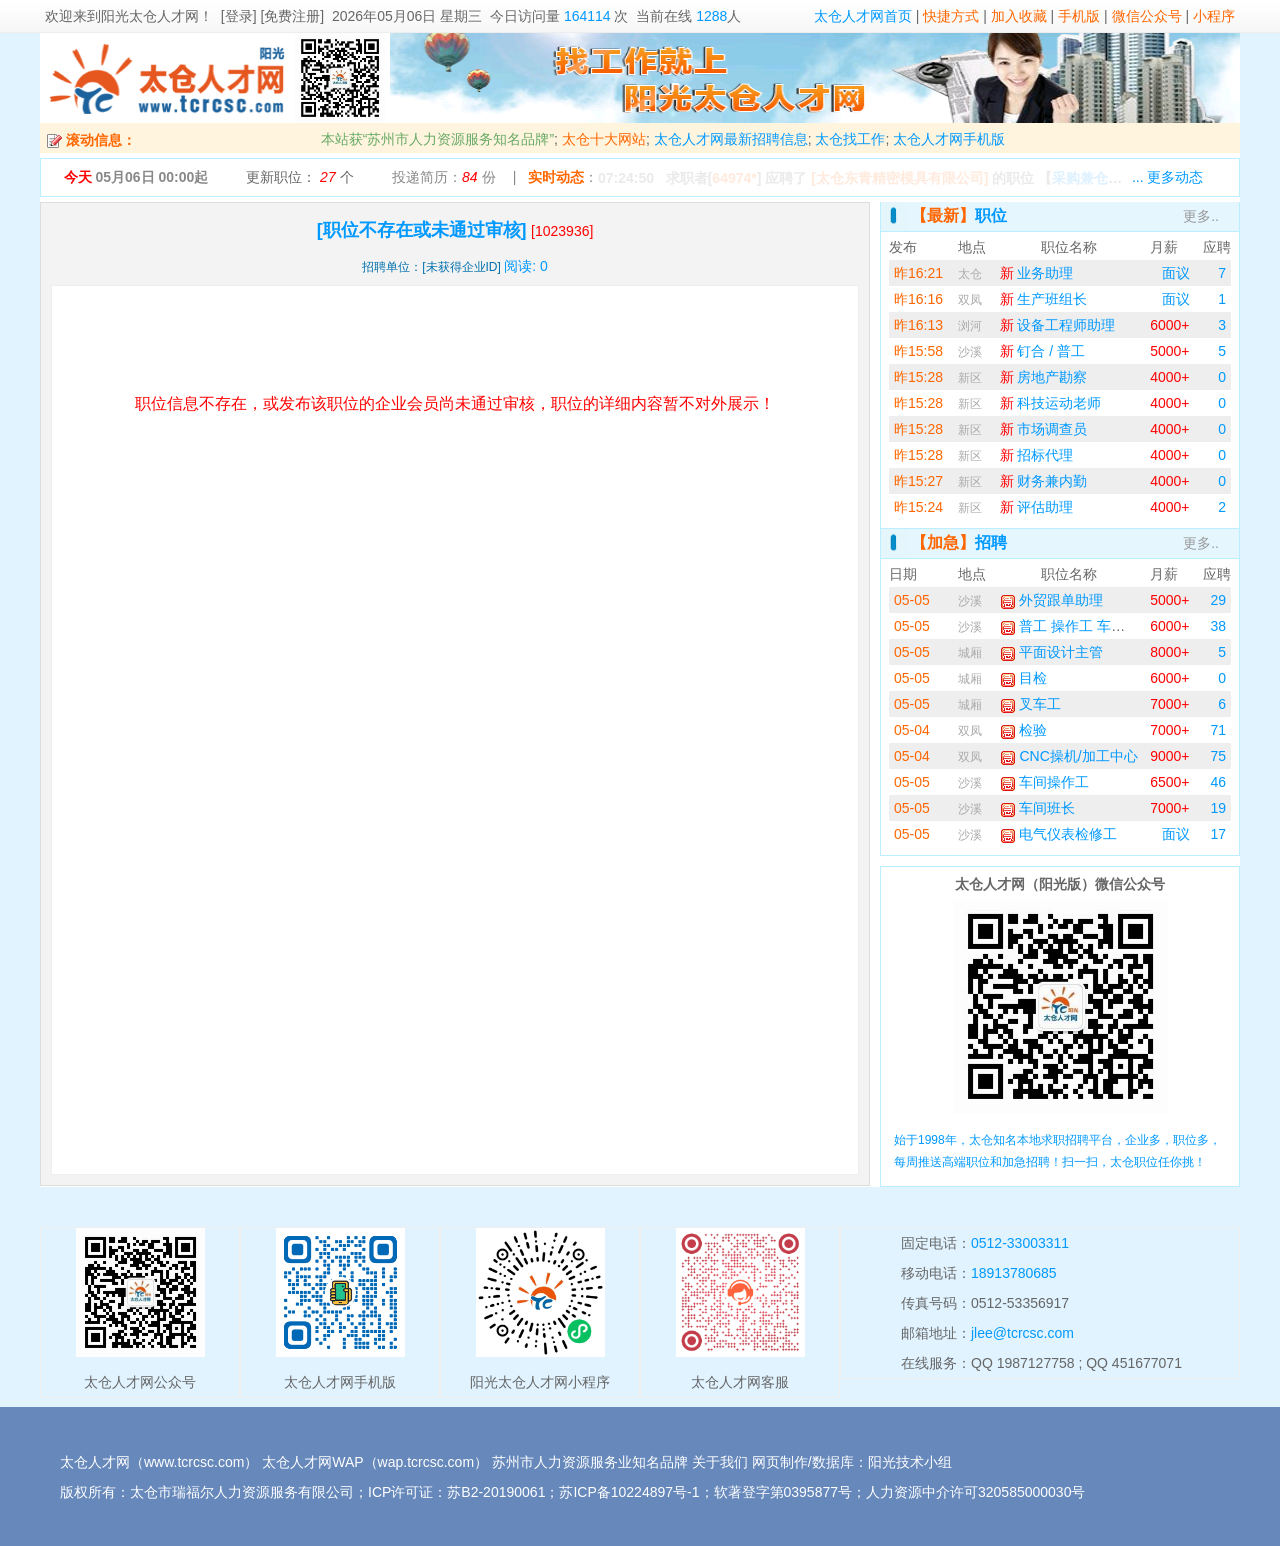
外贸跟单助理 (1052, 600)
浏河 (970, 326)
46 (1218, 782)
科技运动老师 (1051, 403)
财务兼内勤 (1044, 481)
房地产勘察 (1044, 377)
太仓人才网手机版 (949, 139)
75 (1218, 756)
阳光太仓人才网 (150, 16)
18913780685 (1014, 1273)
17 (1218, 834)
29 (1218, 600)
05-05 (912, 600)
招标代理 (1037, 455)
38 (1218, 626)
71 (1218, 730)
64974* (734, 178)
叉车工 (1031, 704)
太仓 (970, 274)
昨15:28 (918, 377)
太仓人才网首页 (863, 16)
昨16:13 (918, 325)
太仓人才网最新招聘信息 (731, 139)
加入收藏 (1019, 16)
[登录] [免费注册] (272, 16)
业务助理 (1037, 273)
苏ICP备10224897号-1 (629, 1492)
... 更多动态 (1168, 177)
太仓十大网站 (604, 139)
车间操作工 (1045, 782)
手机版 (1079, 16)
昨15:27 (918, 481)
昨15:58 (918, 351)
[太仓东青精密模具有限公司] (899, 178)
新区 (970, 378)
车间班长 (1038, 808)
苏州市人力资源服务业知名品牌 (590, 1462)
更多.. (1201, 216)
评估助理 (1037, 507)
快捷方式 (951, 16)
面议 (1176, 273)
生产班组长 (1044, 299)
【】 (1119, 178)
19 (1218, 808)
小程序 (1214, 16)
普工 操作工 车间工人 (1077, 626)
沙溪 (970, 352)
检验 (1024, 730)
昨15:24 (918, 507)
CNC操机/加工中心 (1069, 756)
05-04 (912, 730)
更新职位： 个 (299, 177)
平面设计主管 (1052, 652)
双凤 (970, 300)
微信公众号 (1147, 16)
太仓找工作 (850, 139)
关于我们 (720, 1462)
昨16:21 (918, 273)
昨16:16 (918, 299)
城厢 (970, 653)
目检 (1024, 678)
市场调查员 (1044, 429)
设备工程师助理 (1058, 325)
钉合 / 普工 (1043, 351)
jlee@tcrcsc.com (1022, 1333)
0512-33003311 (1020, 1243)
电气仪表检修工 (1059, 834)
